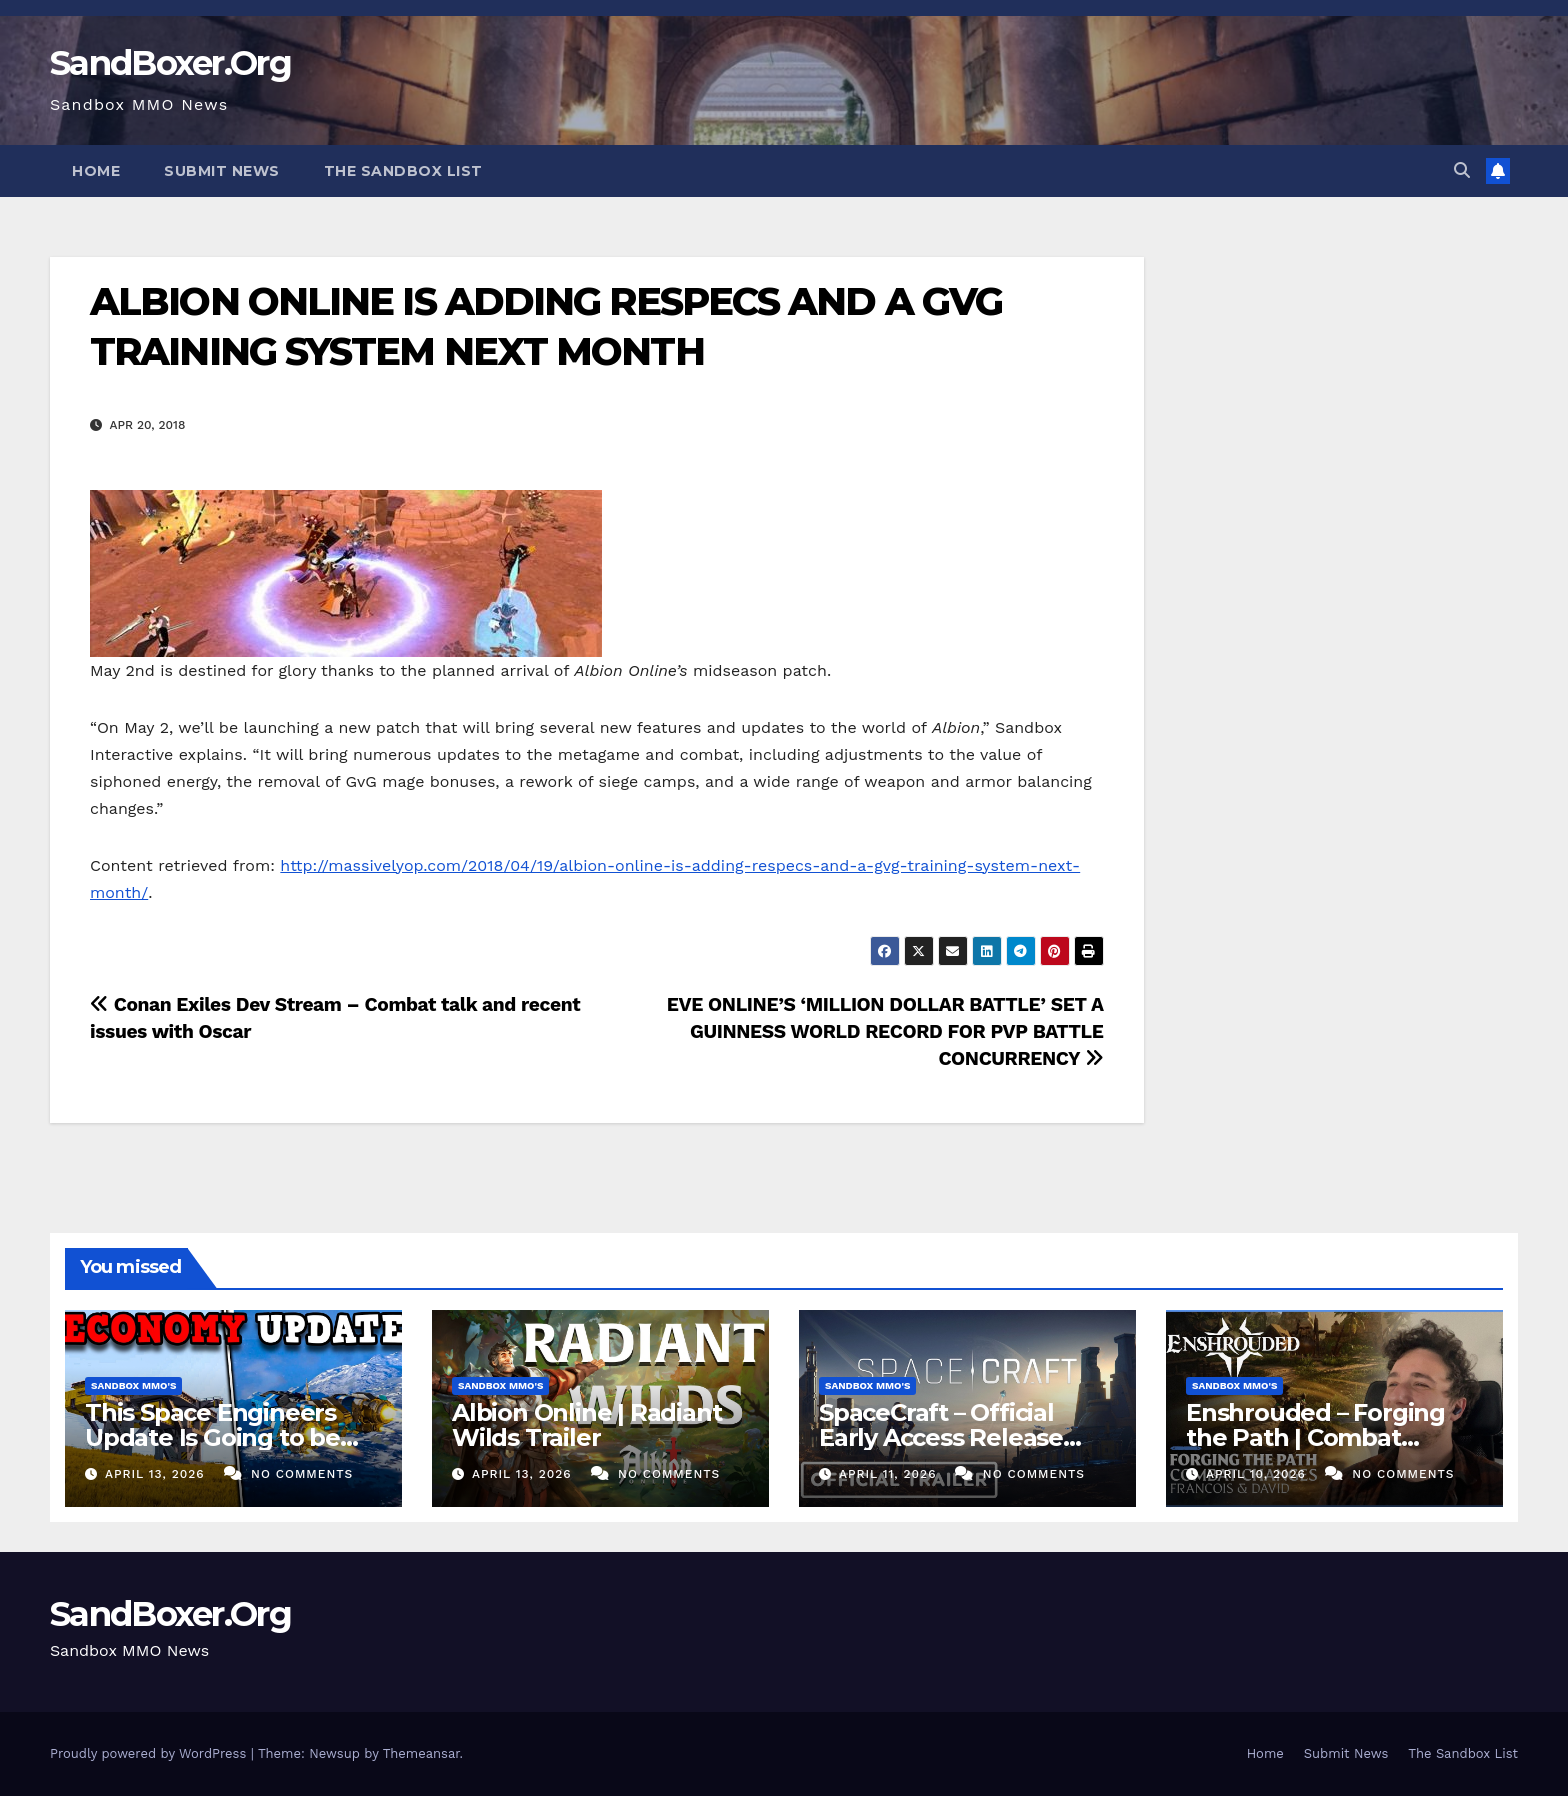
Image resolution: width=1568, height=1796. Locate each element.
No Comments (302, 1474)
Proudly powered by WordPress (150, 1753)
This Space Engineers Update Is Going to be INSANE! (212, 1437)
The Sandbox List (403, 171)
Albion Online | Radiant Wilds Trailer (586, 1425)
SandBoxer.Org (170, 63)
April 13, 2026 (157, 1474)
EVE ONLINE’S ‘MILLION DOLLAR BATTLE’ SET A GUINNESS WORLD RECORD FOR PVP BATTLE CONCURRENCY (885, 1031)
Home (96, 171)
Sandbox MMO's (133, 1385)
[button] (1462, 170)
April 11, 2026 (890, 1474)
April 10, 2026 (1258, 1474)
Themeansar (421, 1753)
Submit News (222, 171)
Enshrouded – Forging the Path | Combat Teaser (1315, 1437)
